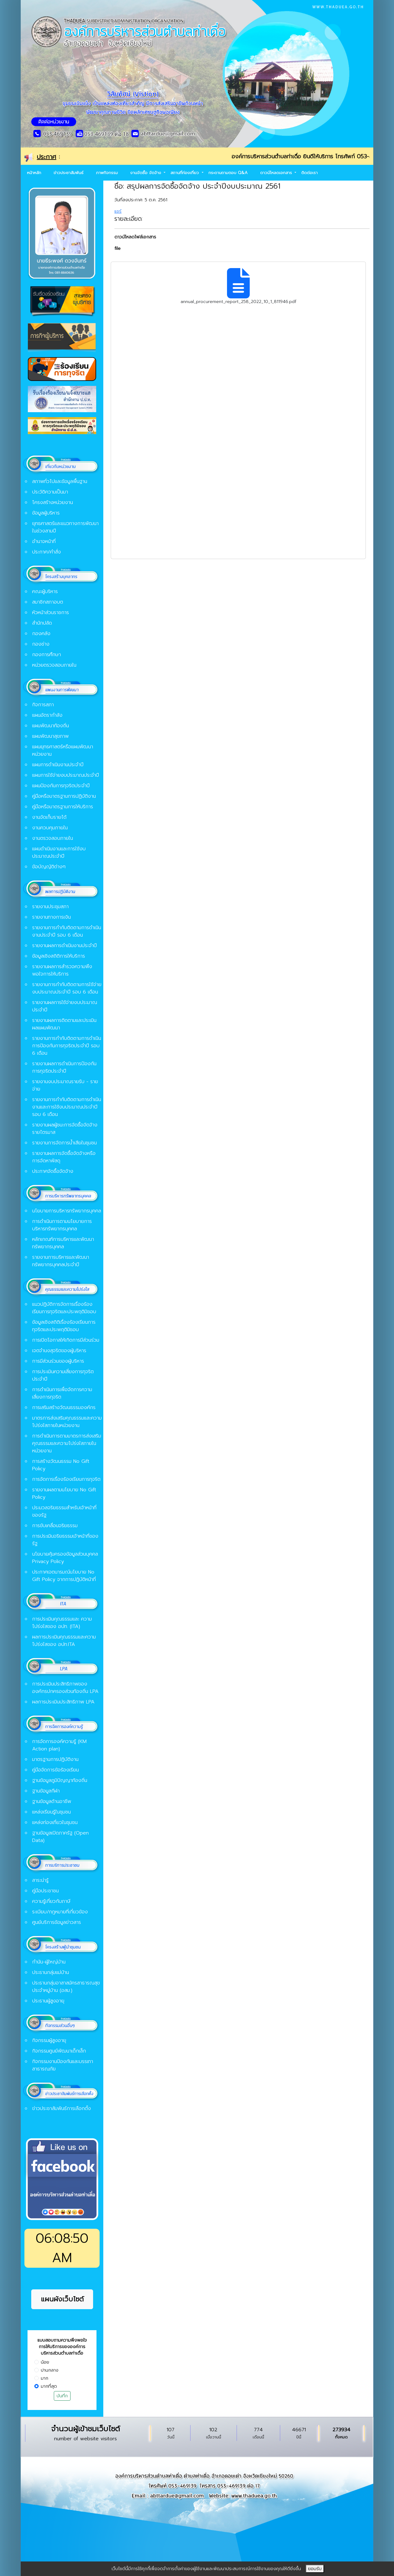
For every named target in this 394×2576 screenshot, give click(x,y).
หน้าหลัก (34, 173)
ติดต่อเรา (309, 173)
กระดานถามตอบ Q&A (228, 173)
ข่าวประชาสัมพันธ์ (69, 173)
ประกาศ (46, 156)
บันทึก (62, 2396)
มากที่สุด (49, 2386)
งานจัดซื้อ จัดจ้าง (146, 173)
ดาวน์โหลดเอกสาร (276, 173)
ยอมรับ (315, 2568)
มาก (44, 2378)
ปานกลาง (49, 2370)
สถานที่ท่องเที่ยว (185, 173)
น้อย (45, 2362)
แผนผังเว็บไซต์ (62, 2299)
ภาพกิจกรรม (107, 173)
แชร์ (118, 211)
